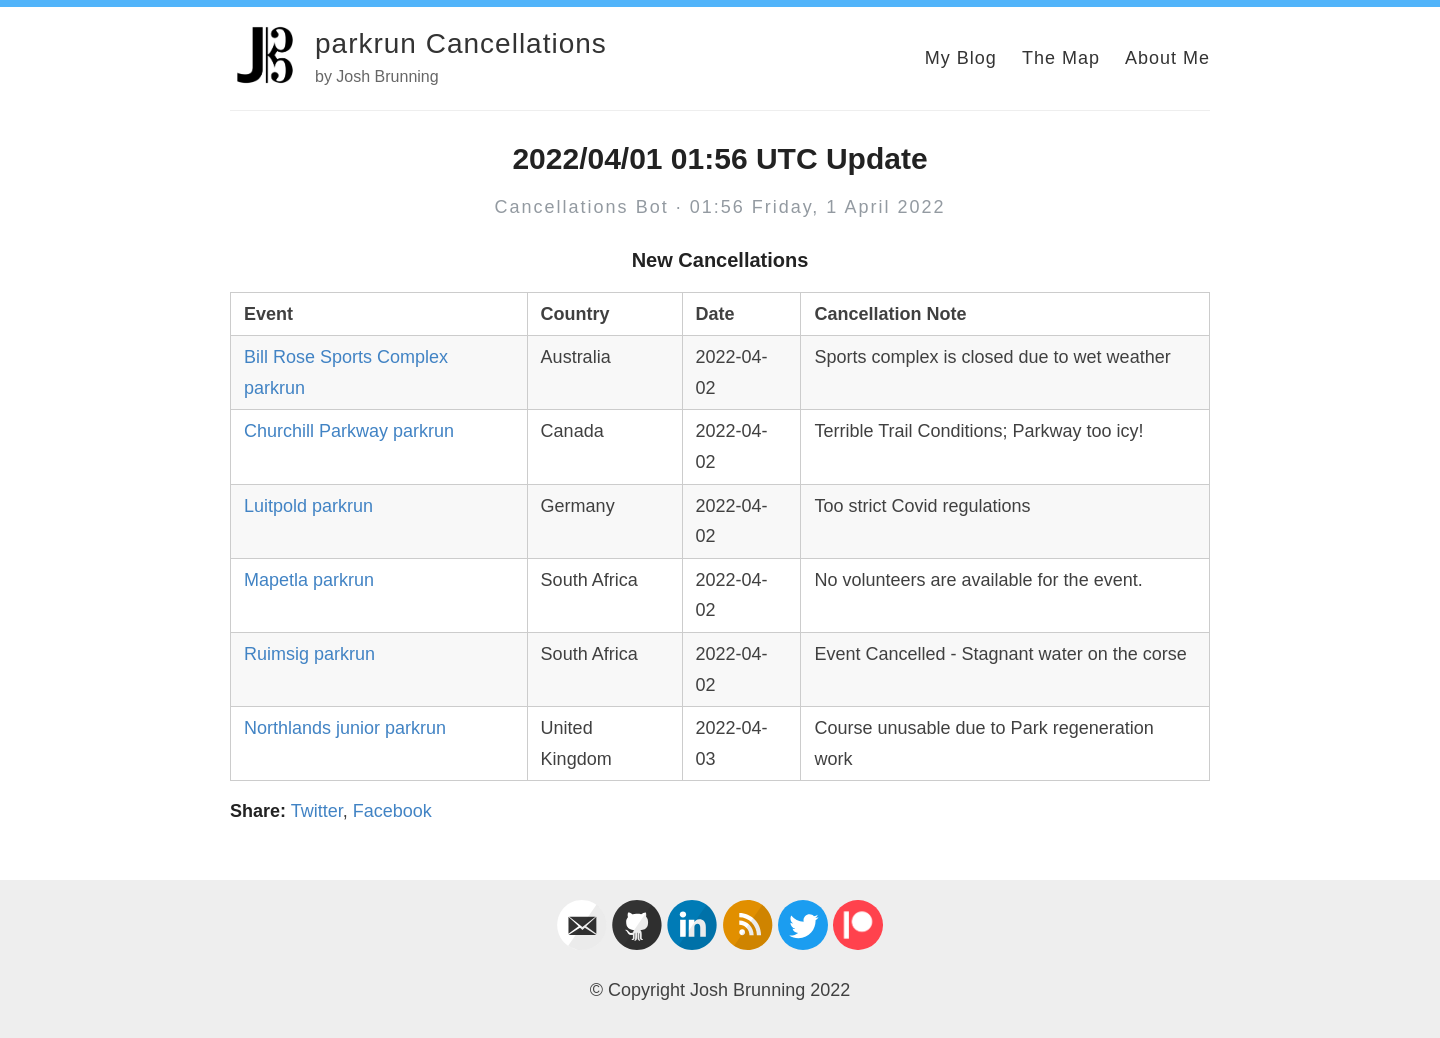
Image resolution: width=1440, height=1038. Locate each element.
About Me (1167, 58)
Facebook (392, 811)
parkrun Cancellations (461, 43)
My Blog (961, 58)
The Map (1061, 58)
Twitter (317, 811)
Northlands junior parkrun (345, 728)
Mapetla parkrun (309, 580)
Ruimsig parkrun (309, 654)
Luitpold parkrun (308, 506)
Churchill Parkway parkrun (349, 431)
